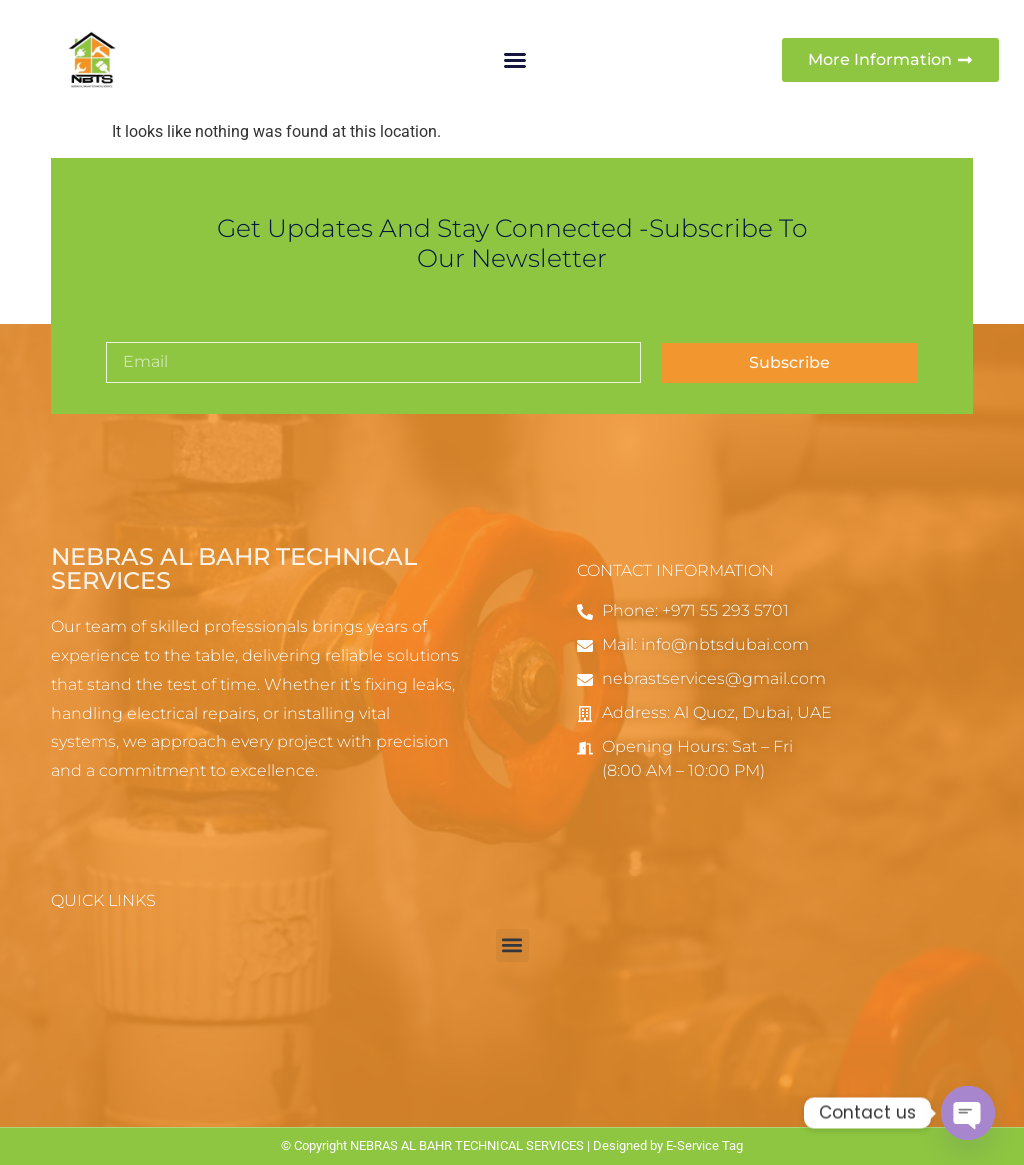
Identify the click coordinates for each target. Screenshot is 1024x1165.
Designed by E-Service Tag (668, 1145)
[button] (515, 60)
